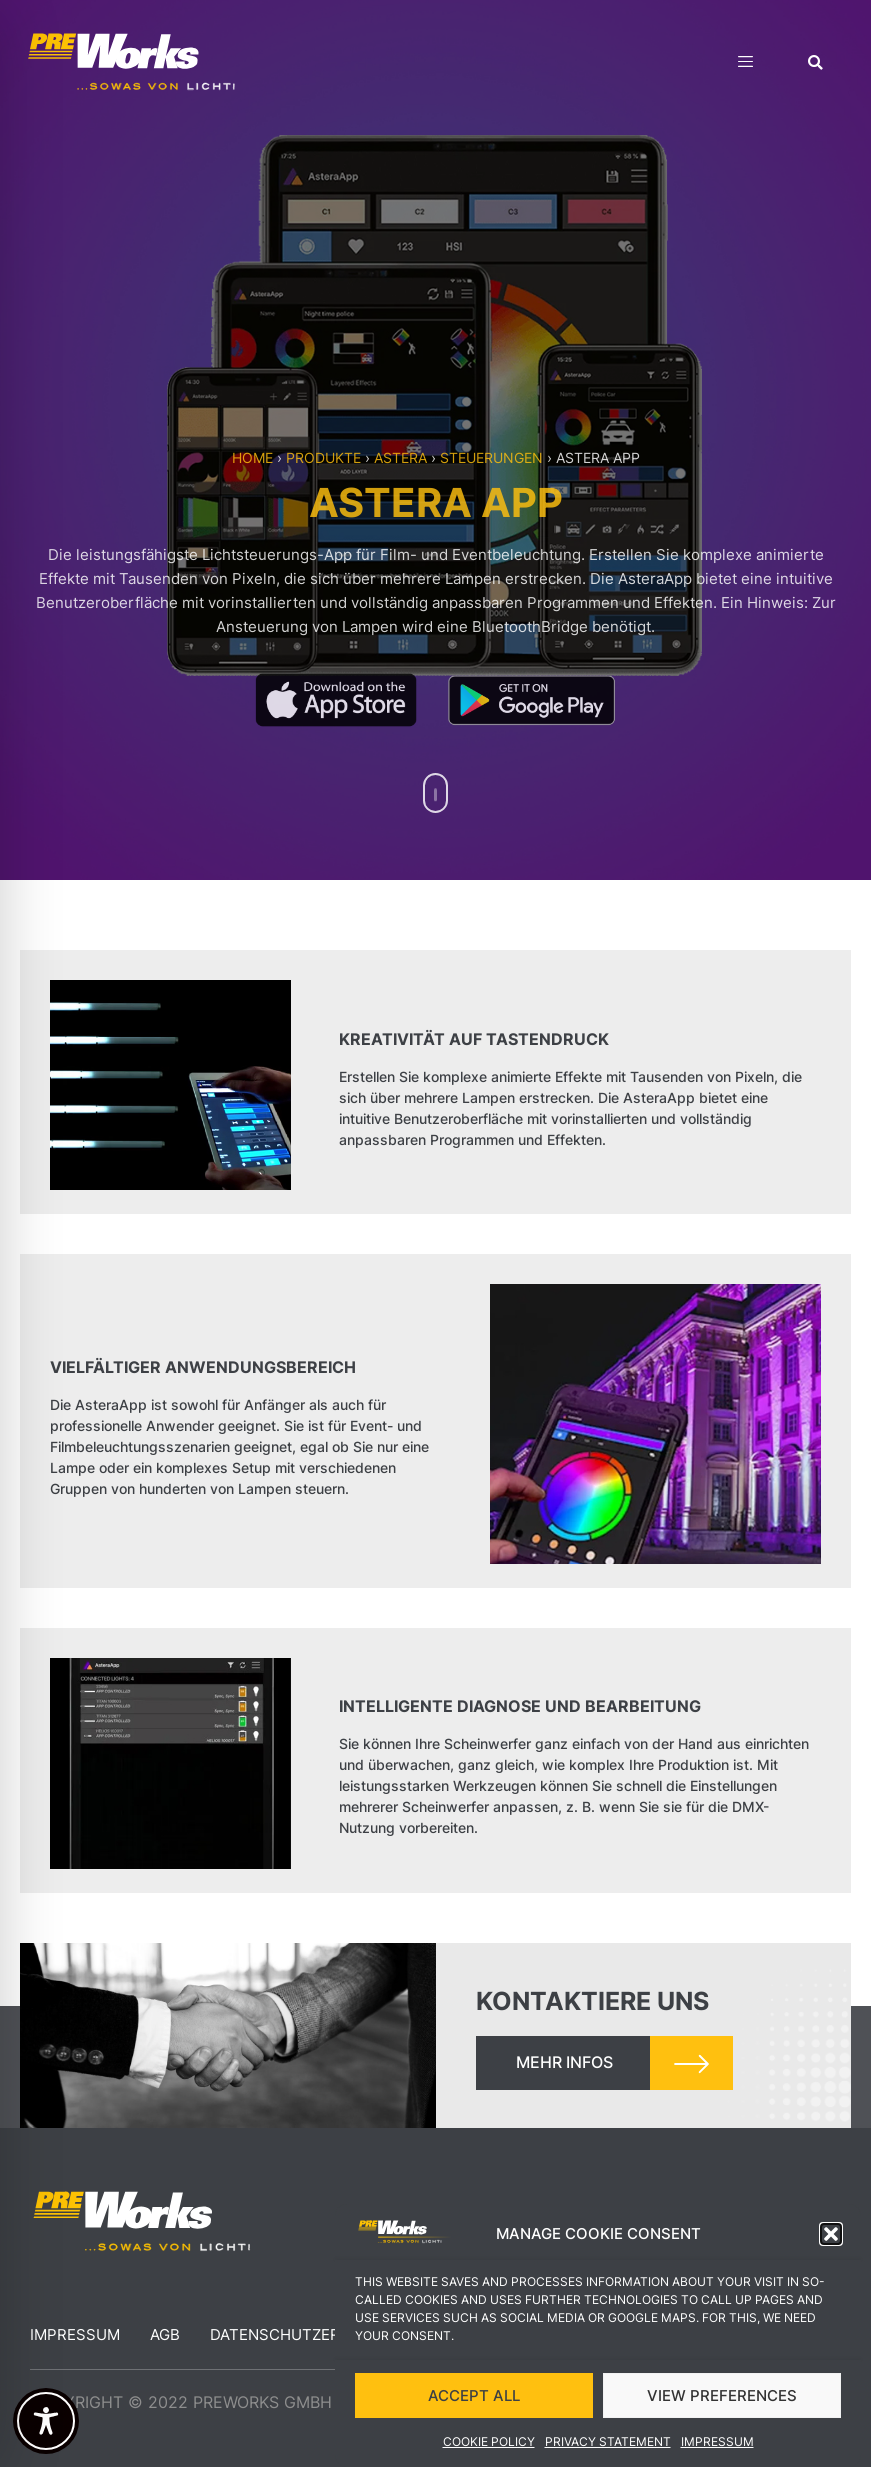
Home (252, 457)
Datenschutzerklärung (311, 2334)
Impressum (717, 2442)
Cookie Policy (489, 2442)
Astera (400, 457)
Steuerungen (491, 457)
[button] (831, 2235)
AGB (165, 2334)
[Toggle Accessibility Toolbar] (46, 2421)
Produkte (323, 457)
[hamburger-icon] (745, 64)
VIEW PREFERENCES (722, 2395)
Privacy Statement (608, 2442)
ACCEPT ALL (474, 2395)
